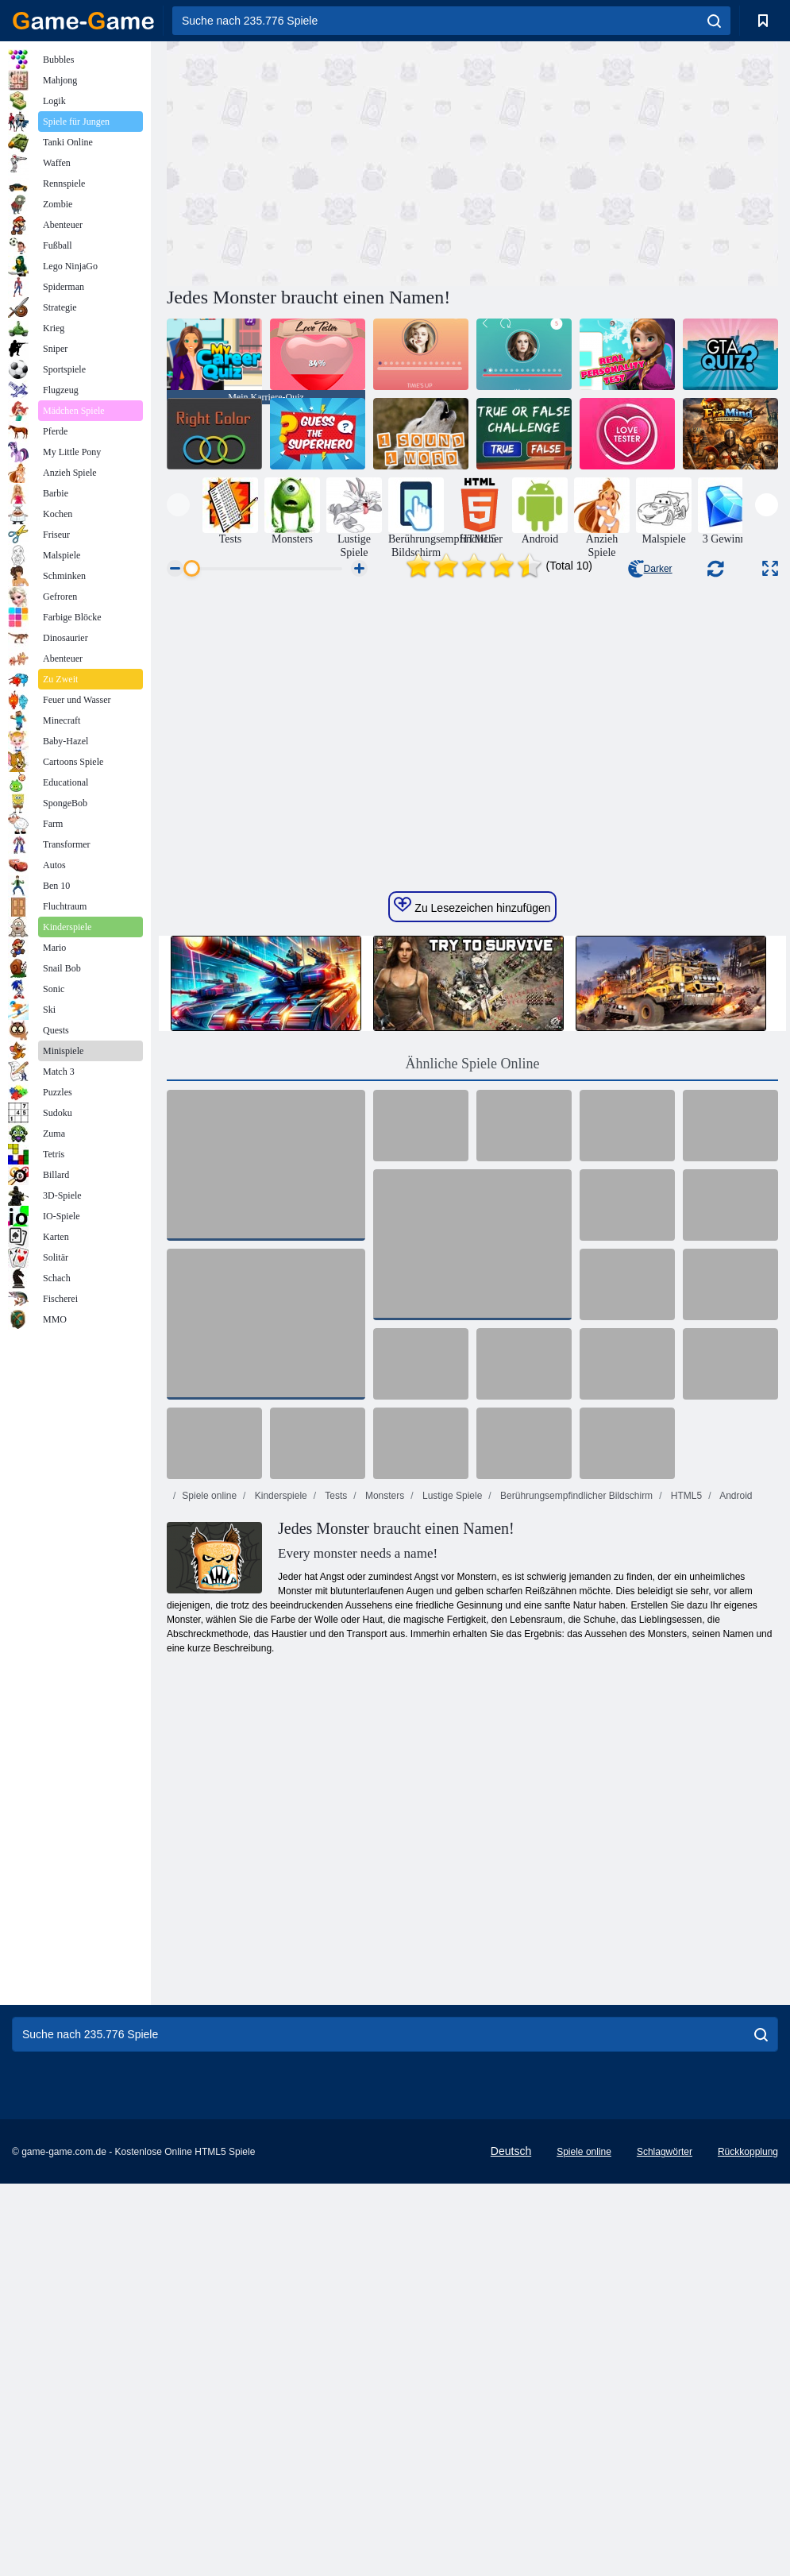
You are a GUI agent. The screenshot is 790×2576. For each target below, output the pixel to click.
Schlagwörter (664, 2376)
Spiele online (209, 1720)
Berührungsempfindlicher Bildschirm (575, 1720)
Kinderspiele (279, 1720)
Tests (334, 1720)
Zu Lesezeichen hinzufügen (472, 1130)
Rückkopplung (748, 2376)
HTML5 (685, 1720)
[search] (714, 21)
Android (735, 1720)
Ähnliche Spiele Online (473, 1288)
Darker (650, 568)
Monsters (384, 1720)
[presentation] (178, 504)
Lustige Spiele (451, 1720)
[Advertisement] (320, 161)
